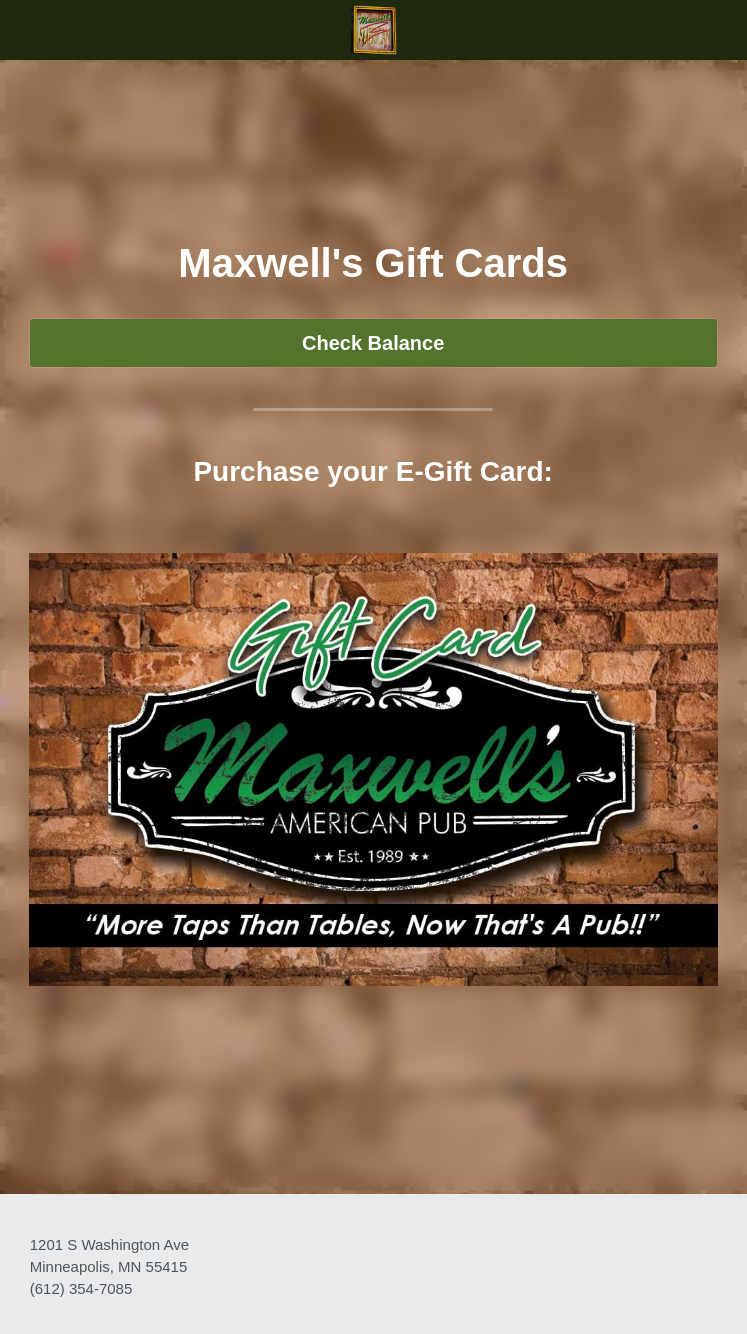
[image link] (373, 28)
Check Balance (373, 343)
